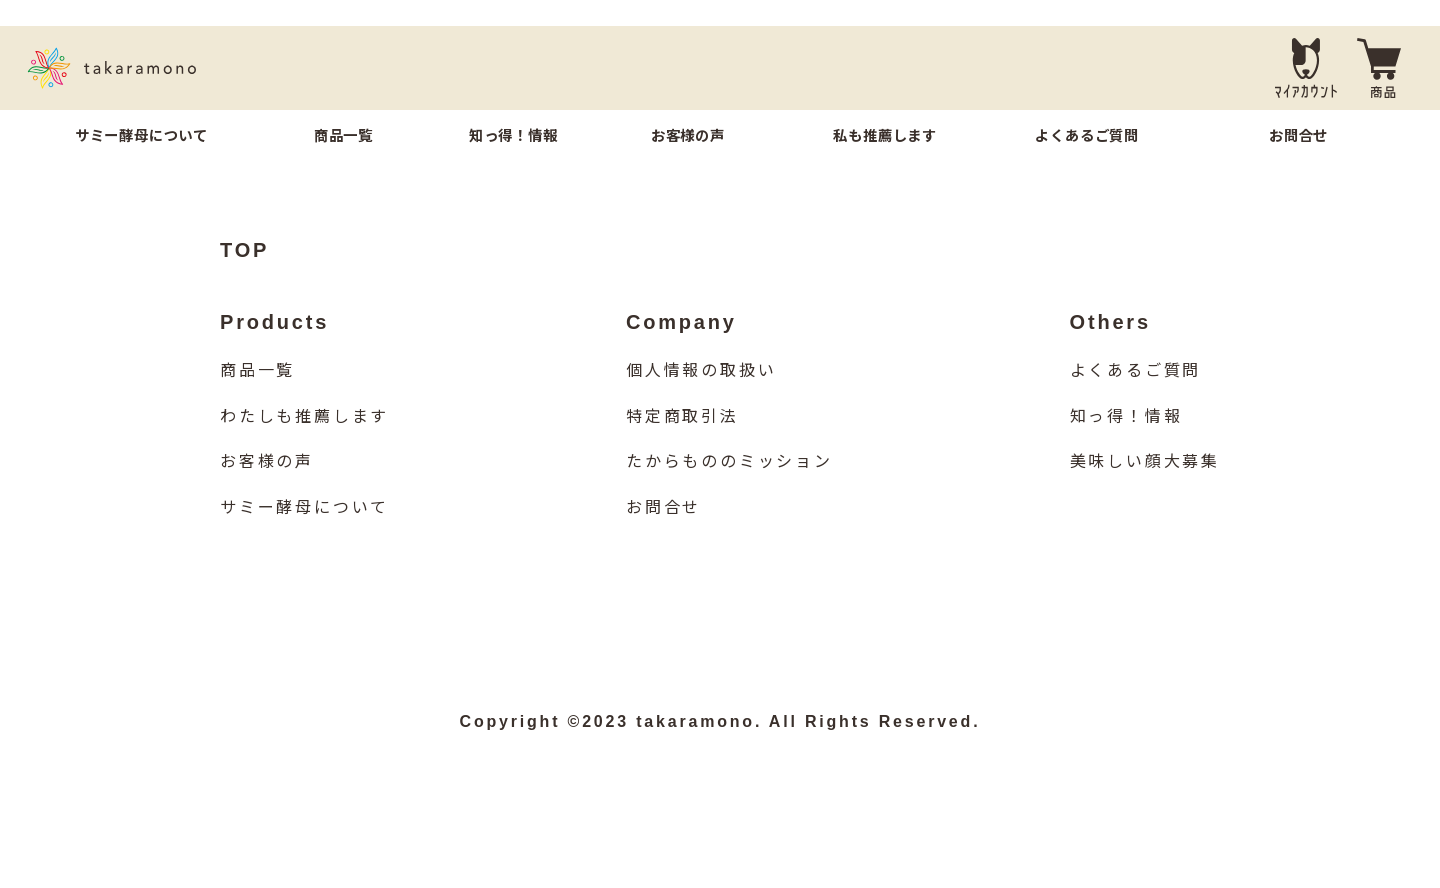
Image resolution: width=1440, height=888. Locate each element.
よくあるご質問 (1087, 136)
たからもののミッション (729, 491)
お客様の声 (688, 136)
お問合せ (1298, 136)
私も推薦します (885, 136)
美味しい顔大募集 (1145, 491)
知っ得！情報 (513, 136)
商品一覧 (343, 136)
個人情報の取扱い (701, 400)
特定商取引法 (682, 446)
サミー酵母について (141, 136)
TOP (244, 280)
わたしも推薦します (304, 446)
